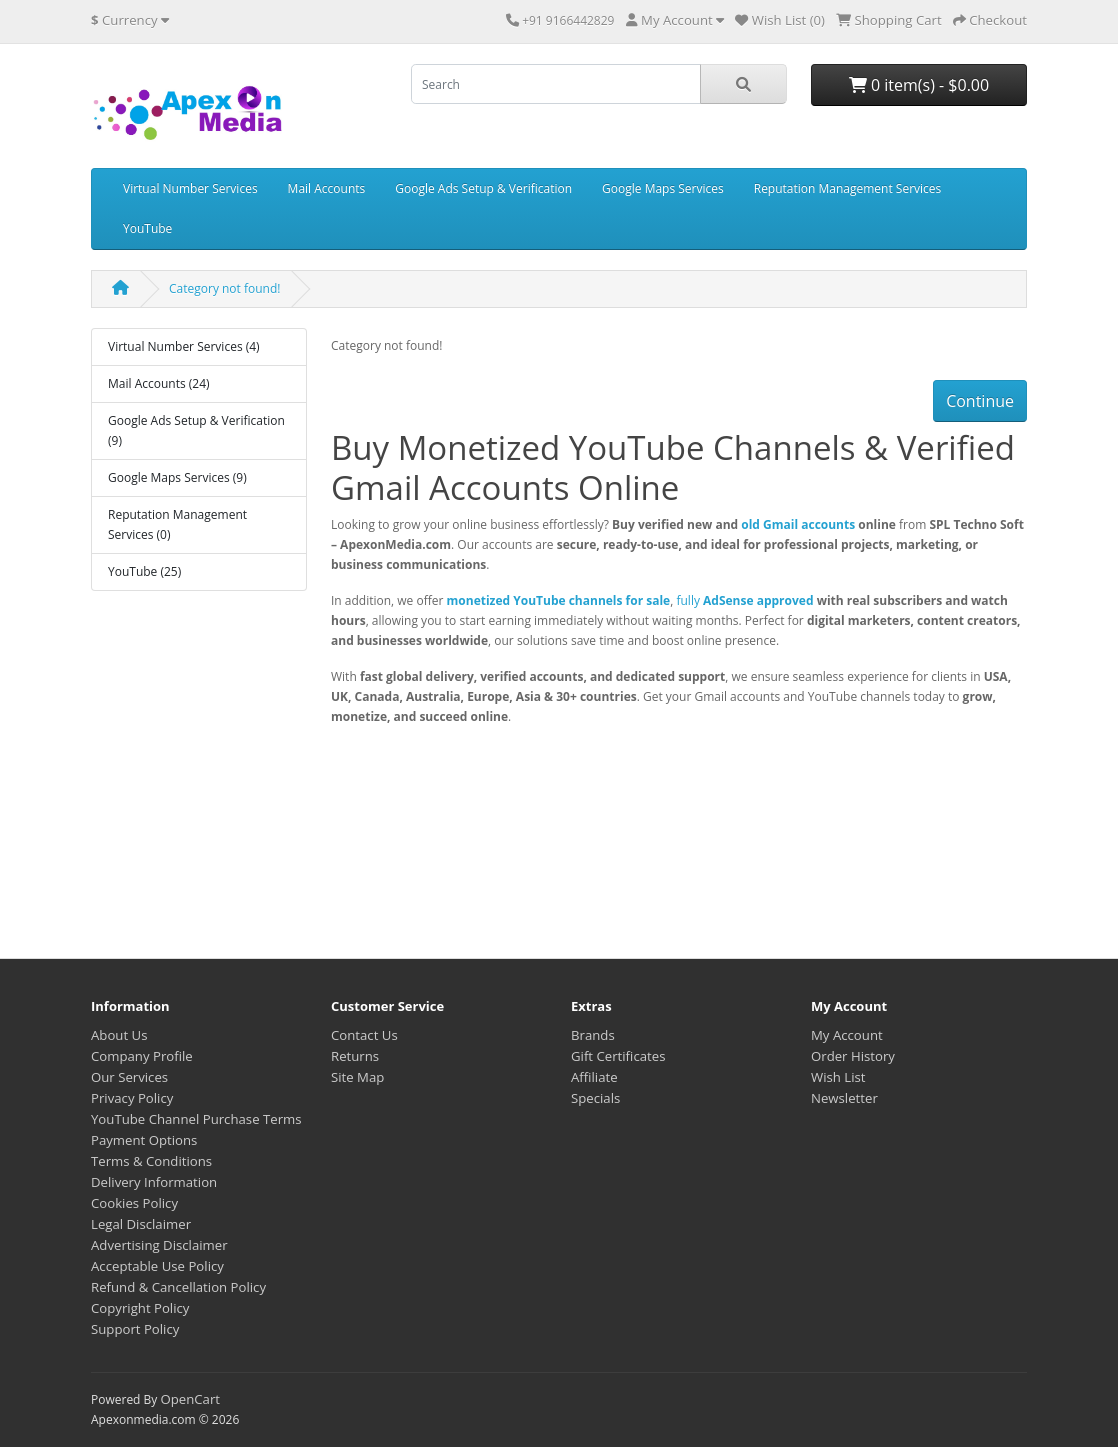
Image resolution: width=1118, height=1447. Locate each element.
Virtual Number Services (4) (184, 346)
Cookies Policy (134, 1203)
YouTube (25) (144, 571)
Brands (593, 1035)
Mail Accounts (327, 188)
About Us (119, 1035)
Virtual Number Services (190, 188)
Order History (853, 1056)
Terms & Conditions (151, 1161)
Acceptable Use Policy (157, 1266)
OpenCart (190, 1399)
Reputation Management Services (848, 188)
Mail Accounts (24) (159, 383)
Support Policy (135, 1329)
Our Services (129, 1077)
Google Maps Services (663, 188)
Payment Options (144, 1140)
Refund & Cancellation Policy (178, 1287)
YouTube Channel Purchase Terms (196, 1119)
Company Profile (142, 1056)
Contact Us (364, 1035)
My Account (847, 1035)
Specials (595, 1098)
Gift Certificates (618, 1056)
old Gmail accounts (798, 524)
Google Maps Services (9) (177, 477)
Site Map (357, 1077)
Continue (980, 401)
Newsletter (844, 1098)
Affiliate (594, 1077)
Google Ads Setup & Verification (483, 188)
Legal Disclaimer (141, 1224)
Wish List (838, 1077)
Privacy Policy (132, 1098)
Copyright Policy (140, 1308)
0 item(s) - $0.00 (919, 85)
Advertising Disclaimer (159, 1245)
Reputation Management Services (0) (177, 524)
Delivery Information (154, 1182)
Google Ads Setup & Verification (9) (196, 430)
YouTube (147, 228)
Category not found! (224, 288)
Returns (355, 1056)
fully (689, 600)
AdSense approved (758, 600)
